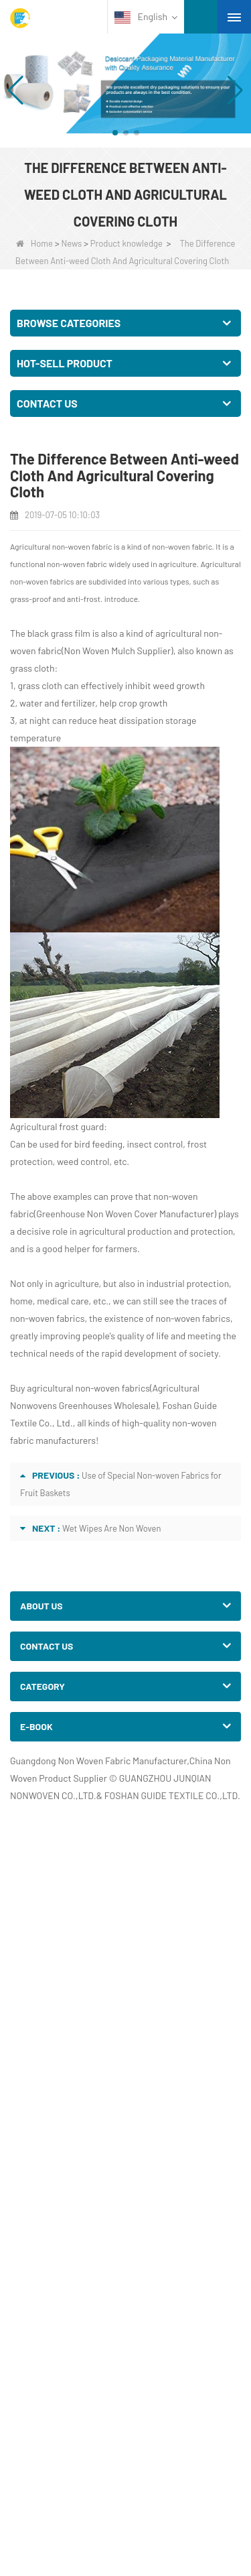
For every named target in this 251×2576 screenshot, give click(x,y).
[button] (115, 132)
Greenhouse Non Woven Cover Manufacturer (125, 1213)
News (71, 243)
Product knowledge (126, 243)
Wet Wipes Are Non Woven (111, 1528)
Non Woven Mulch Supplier (117, 650)
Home (34, 243)
